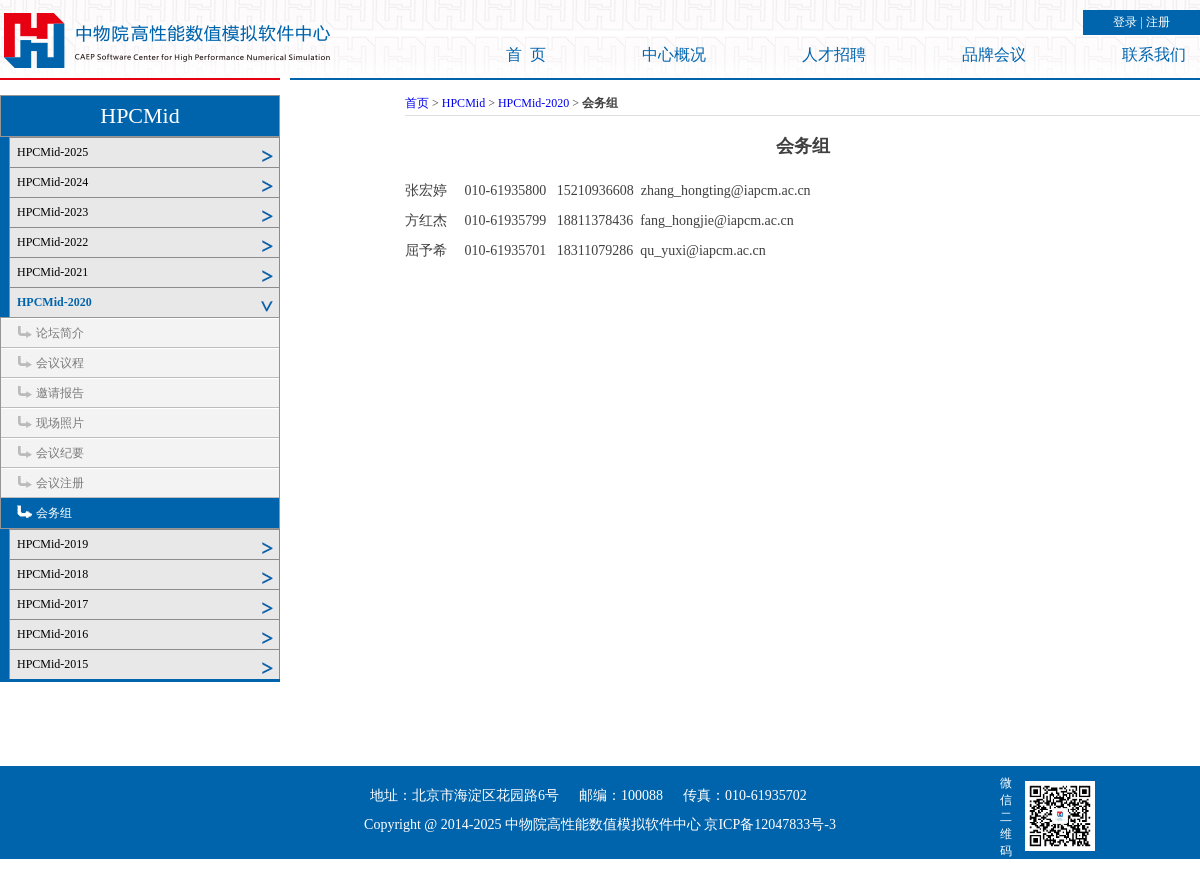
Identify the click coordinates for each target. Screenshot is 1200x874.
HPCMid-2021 (52, 272)
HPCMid (139, 115)
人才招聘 (834, 54)
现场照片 (60, 423)
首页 (417, 103)
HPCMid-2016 (52, 634)
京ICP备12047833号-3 (769, 824)
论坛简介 (60, 333)
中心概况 (674, 54)
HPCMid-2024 (52, 182)
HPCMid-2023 (52, 212)
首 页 (526, 54)
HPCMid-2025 (52, 152)
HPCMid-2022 (52, 242)
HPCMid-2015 (52, 664)
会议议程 (60, 363)
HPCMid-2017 (52, 604)
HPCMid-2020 (54, 302)
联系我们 (1154, 54)
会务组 (54, 513)
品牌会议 (994, 54)
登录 (1125, 22)
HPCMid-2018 (52, 574)
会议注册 (60, 483)
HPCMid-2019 (52, 544)
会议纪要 (60, 453)
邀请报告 (60, 393)
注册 (1158, 22)
